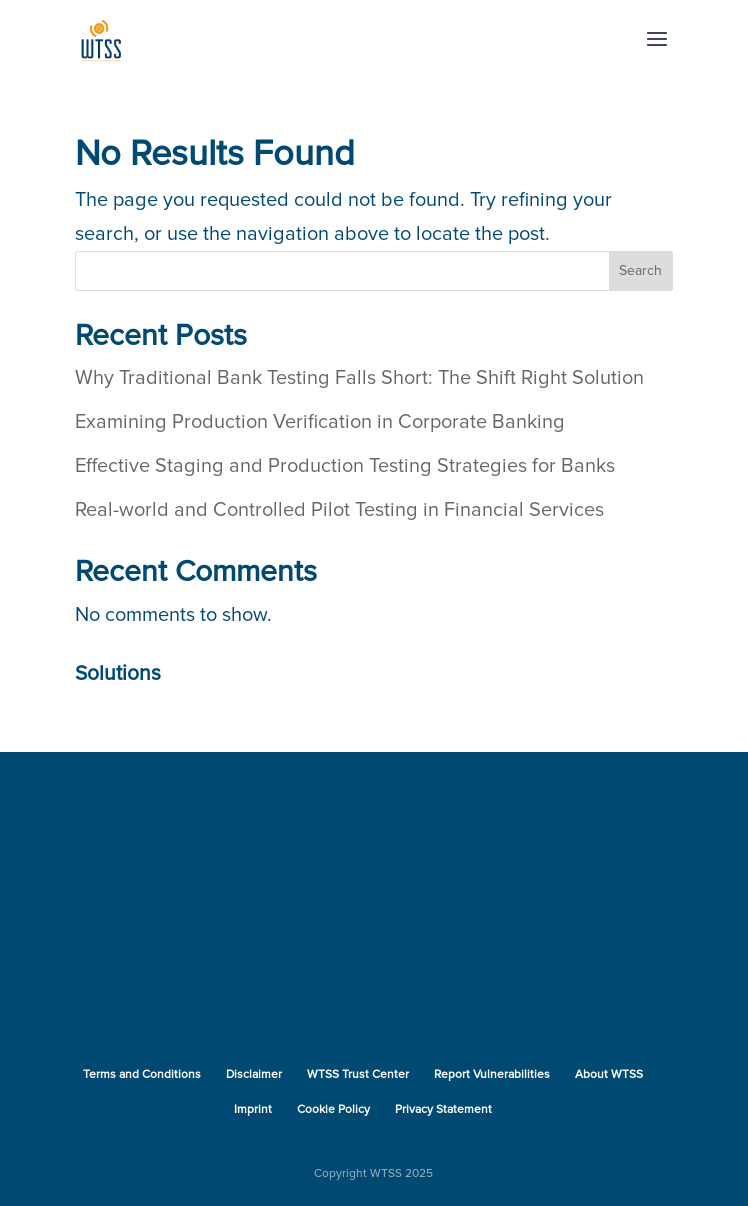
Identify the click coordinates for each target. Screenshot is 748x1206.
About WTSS (609, 1075)
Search (640, 271)
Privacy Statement (443, 1110)
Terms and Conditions (142, 1075)
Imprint (253, 1110)
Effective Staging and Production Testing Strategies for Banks (345, 466)
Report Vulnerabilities (492, 1075)
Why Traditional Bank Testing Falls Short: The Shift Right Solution (359, 378)
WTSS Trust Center (358, 1075)
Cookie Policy (333, 1110)
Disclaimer (254, 1075)
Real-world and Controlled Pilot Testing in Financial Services (339, 510)
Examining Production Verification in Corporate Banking (320, 422)
